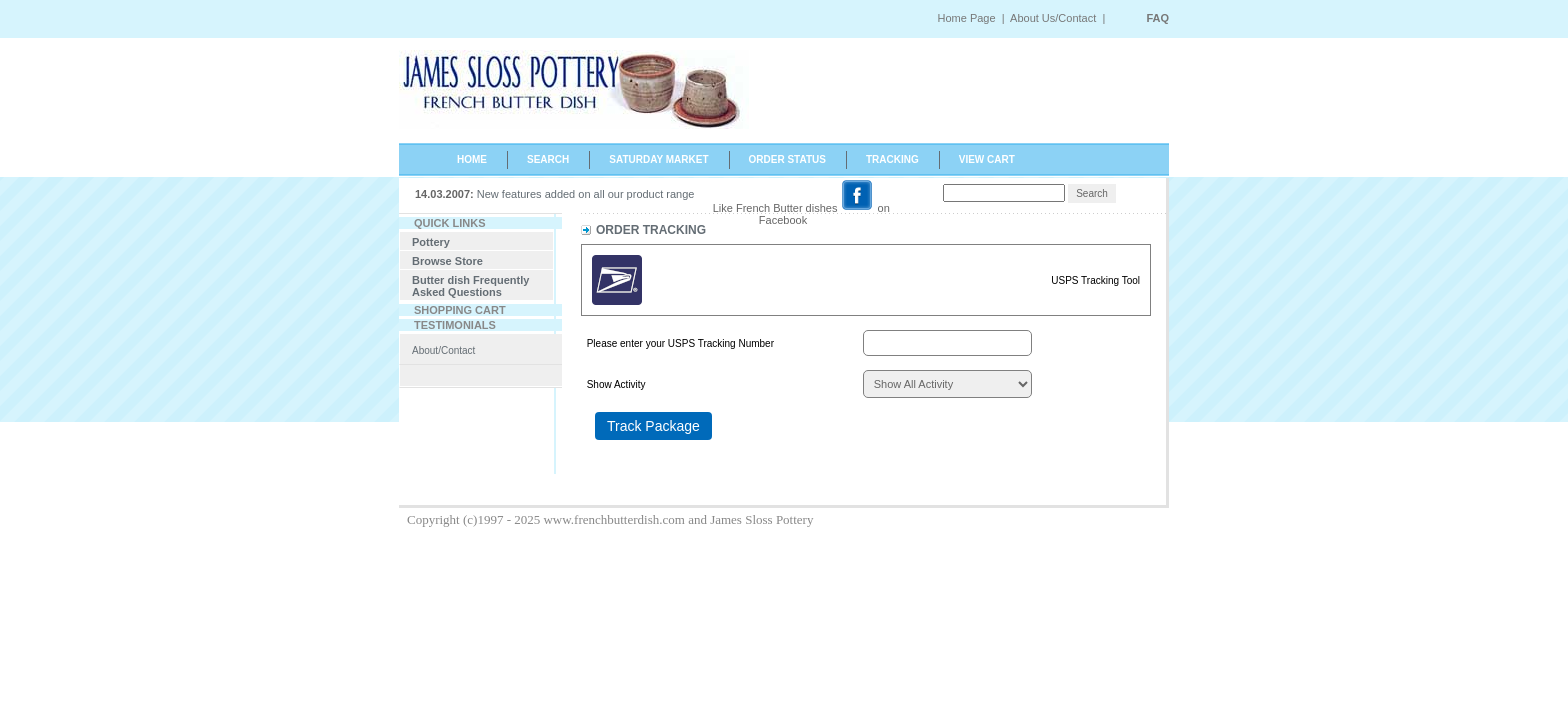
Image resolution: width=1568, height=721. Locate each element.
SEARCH (548, 159)
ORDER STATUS (787, 159)
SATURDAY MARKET (658, 159)
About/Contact (443, 350)
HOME (472, 159)
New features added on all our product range (586, 194)
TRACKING (892, 159)
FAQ (1157, 18)
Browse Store (447, 261)
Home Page (966, 18)
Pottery (431, 242)
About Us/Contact (1054, 18)
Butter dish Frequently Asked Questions (470, 286)
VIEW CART (987, 159)
